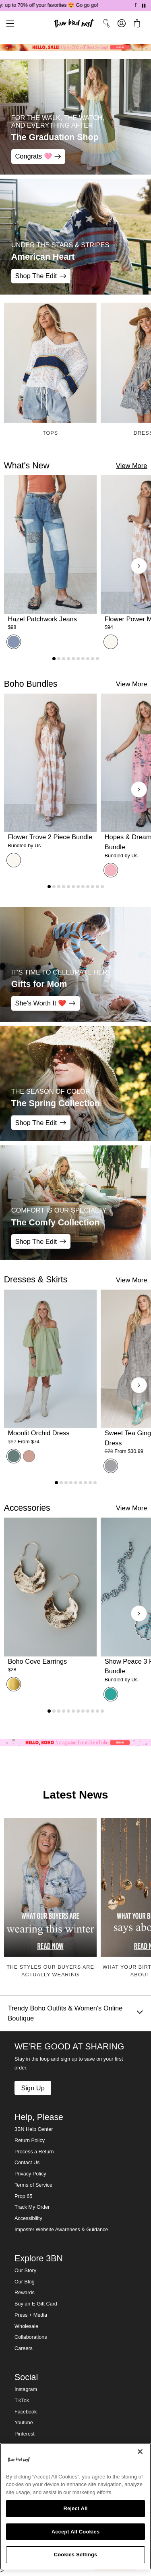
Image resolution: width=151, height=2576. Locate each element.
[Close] (140, 2451)
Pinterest (24, 2434)
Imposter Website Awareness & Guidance (61, 2229)
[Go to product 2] (58, 658)
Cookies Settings (75, 2555)
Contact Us (26, 2162)
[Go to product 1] (54, 658)
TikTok (21, 2400)
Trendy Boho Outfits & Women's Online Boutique (75, 2013)
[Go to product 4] (68, 658)
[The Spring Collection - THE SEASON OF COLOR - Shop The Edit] (75, 1083)
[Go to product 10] (97, 658)
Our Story (25, 2270)
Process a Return (34, 2152)
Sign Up (32, 2088)
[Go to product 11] (97, 886)
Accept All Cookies (76, 2532)
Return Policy (29, 2140)
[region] (75, 2506)
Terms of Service (33, 2185)
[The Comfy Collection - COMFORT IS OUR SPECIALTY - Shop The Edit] (75, 1202)
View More (131, 465)
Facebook (25, 2412)
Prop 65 (23, 2196)
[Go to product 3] (63, 658)
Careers (23, 2348)
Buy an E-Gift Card (35, 2304)
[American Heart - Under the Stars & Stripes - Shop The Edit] (75, 237)
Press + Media (30, 2315)
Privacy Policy (30, 2174)
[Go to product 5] (73, 658)
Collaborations (30, 2337)
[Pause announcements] (144, 5)
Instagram (25, 2389)
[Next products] (139, 566)
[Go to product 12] (102, 886)
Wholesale (26, 2326)
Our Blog (24, 2282)
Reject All (75, 2508)
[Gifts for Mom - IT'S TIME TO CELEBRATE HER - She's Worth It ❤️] (75, 964)
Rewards (24, 2292)
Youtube (23, 2422)
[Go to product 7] (83, 658)
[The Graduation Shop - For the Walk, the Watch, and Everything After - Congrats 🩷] (75, 117)
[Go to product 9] (92, 658)
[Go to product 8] (87, 658)
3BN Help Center (33, 2129)
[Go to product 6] (78, 658)
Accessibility (28, 2218)
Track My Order (32, 2207)
